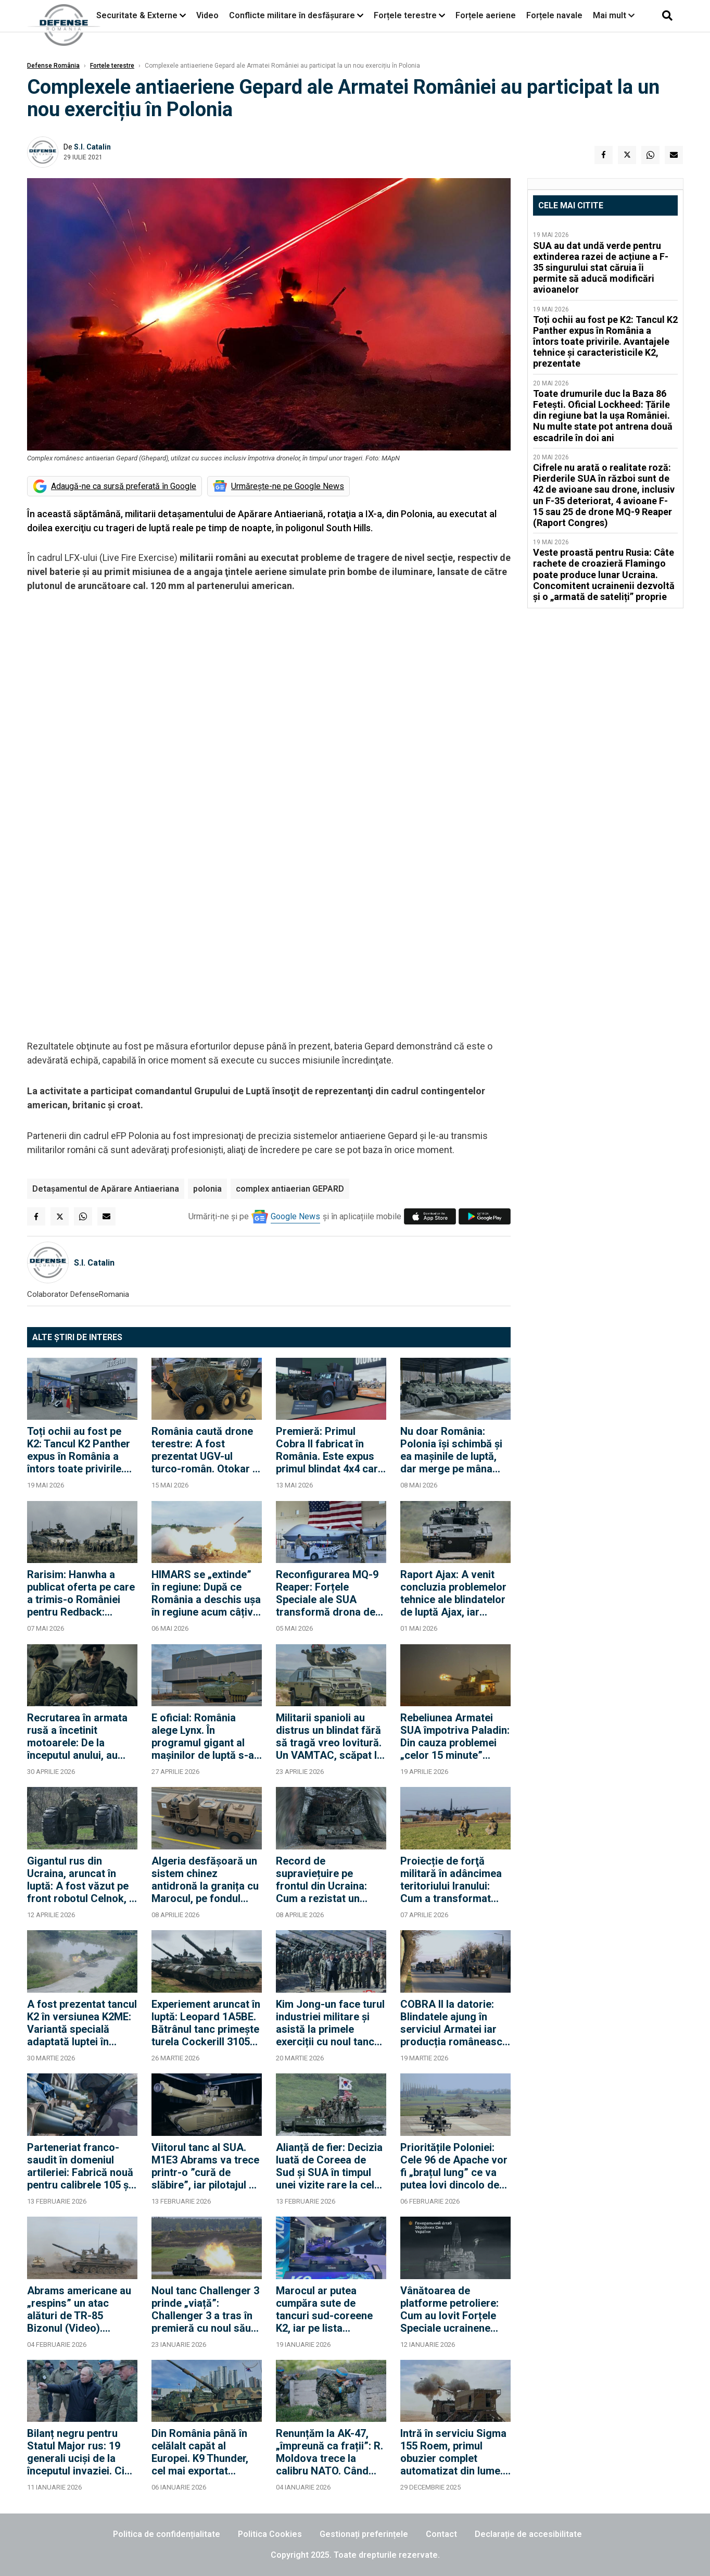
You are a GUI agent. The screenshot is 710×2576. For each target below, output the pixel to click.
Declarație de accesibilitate (528, 2534)
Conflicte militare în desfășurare (292, 15)
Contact (441, 2534)
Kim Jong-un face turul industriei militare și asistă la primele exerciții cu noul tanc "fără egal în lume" (330, 2023)
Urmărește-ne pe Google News (287, 486)
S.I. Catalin (92, 147)
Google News (295, 1216)
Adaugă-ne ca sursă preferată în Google (123, 486)
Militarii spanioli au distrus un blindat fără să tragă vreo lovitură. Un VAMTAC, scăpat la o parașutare (329, 1736)
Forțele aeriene (485, 15)
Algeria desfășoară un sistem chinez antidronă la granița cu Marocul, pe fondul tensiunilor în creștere (205, 1880)
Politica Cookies (270, 2534)
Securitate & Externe (137, 15)
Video (207, 15)
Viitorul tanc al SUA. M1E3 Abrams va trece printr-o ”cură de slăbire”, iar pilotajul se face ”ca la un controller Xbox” (205, 2166)
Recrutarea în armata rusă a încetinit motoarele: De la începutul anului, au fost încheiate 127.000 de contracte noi (79, 1736)
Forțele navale (554, 15)
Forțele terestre (405, 15)
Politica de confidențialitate (166, 2534)
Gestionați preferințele (364, 2534)
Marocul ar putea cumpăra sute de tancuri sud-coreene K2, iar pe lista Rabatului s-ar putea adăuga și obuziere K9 (328, 2309)
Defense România (53, 65)
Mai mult (614, 15)
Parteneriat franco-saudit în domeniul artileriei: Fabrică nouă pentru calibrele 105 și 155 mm (80, 2166)
